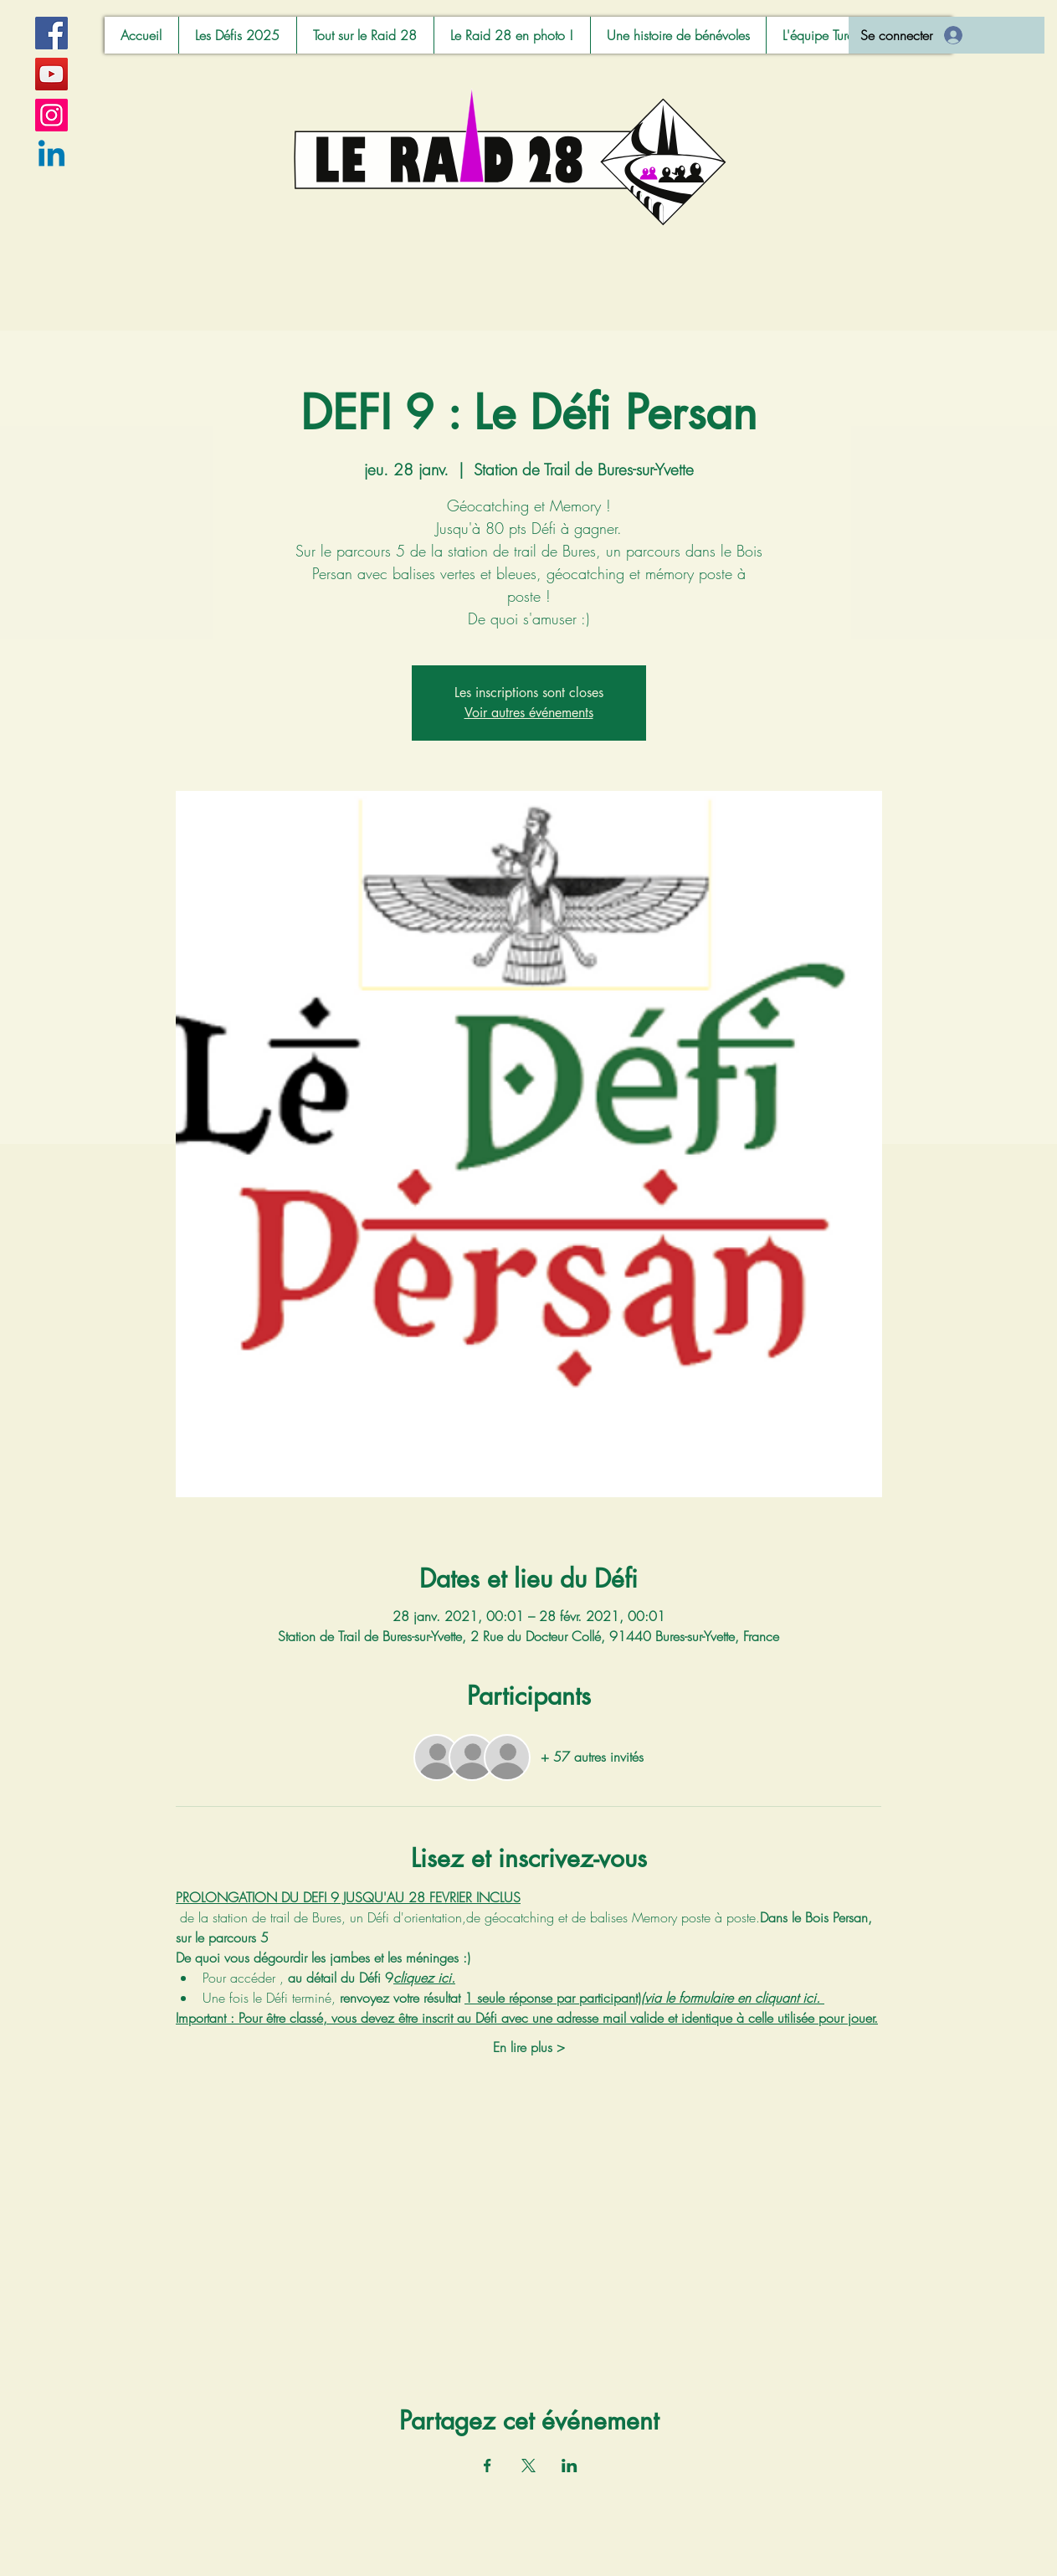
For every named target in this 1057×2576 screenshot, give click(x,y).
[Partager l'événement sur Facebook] (487, 2465)
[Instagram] (51, 115)
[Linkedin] (51, 156)
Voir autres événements (528, 712)
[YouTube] (51, 74)
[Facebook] (51, 33)
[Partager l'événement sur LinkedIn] (569, 2465)
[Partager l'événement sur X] (528, 2465)
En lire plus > (529, 2047)
